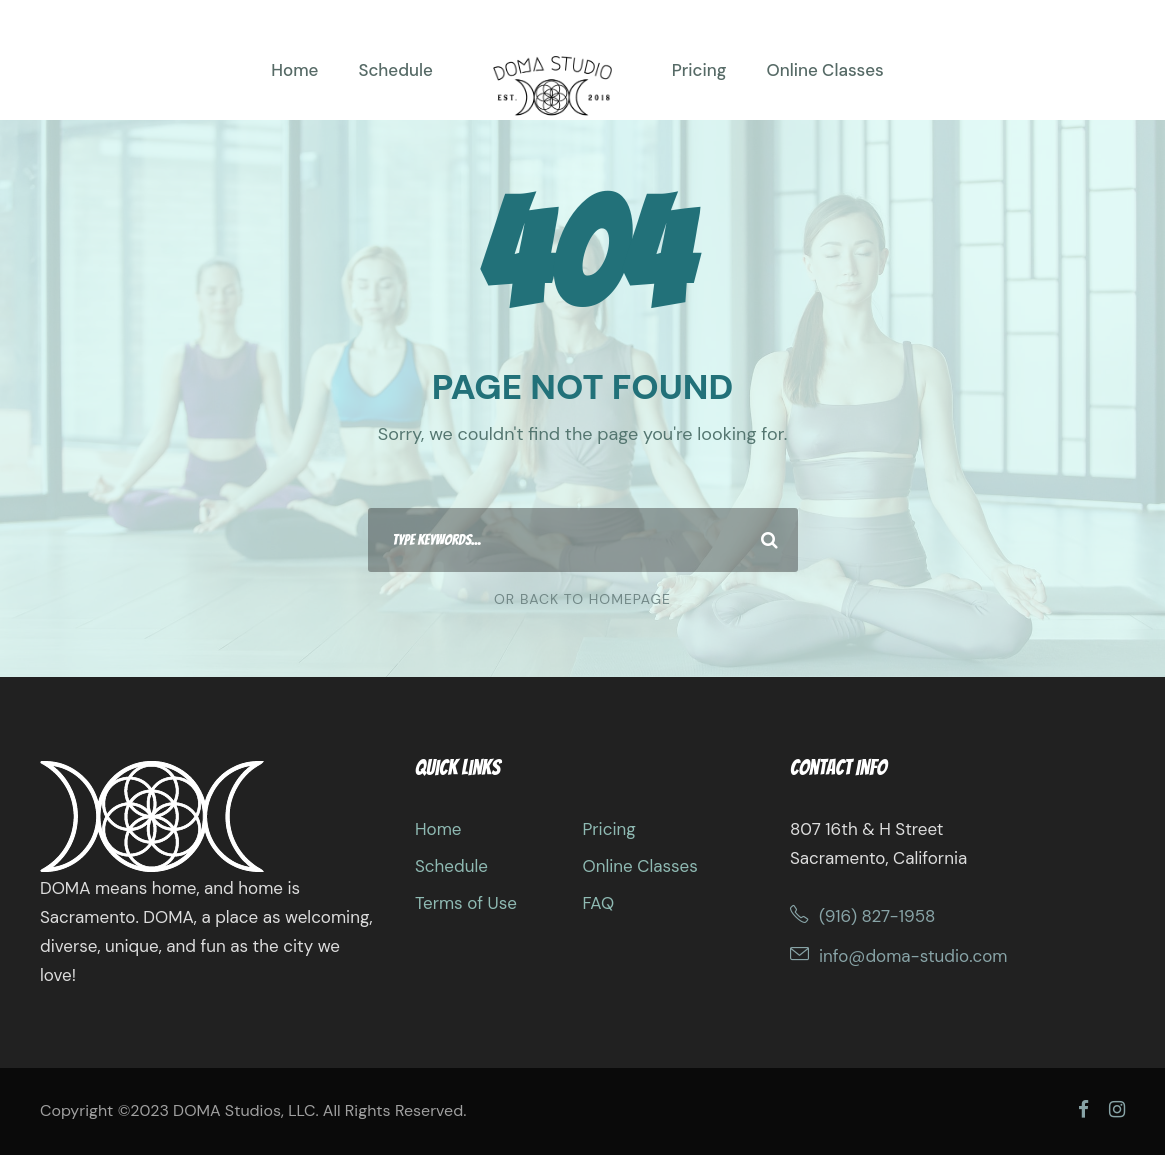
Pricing (699, 70)
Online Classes (824, 70)
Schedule (395, 70)
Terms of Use (466, 903)
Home (294, 70)
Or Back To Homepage (582, 599)
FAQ (598, 903)
